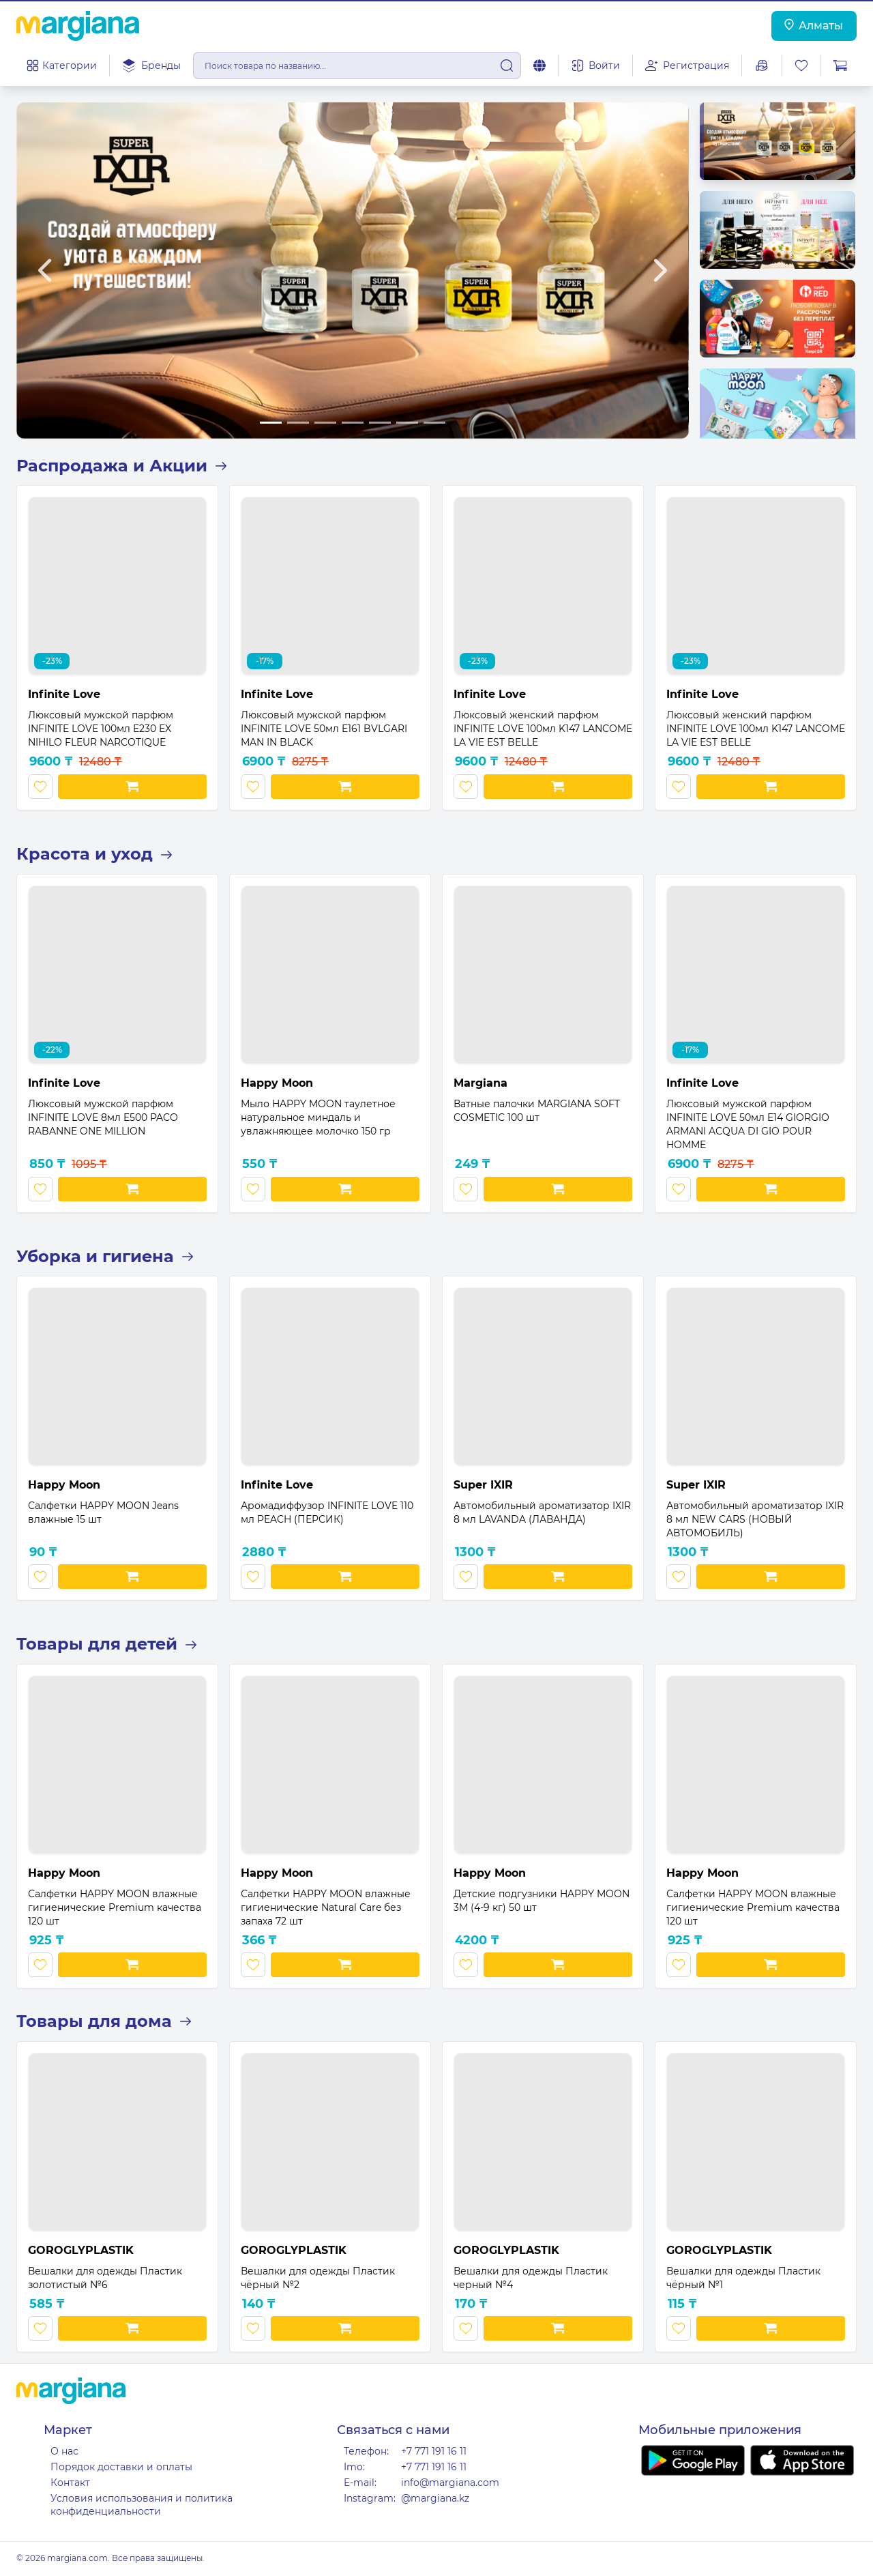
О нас (64, 2451)
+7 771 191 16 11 (434, 2451)
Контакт (70, 2482)
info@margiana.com (450, 2482)
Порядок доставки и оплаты (121, 2467)
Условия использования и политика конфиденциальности (141, 2504)
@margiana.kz (435, 2498)
